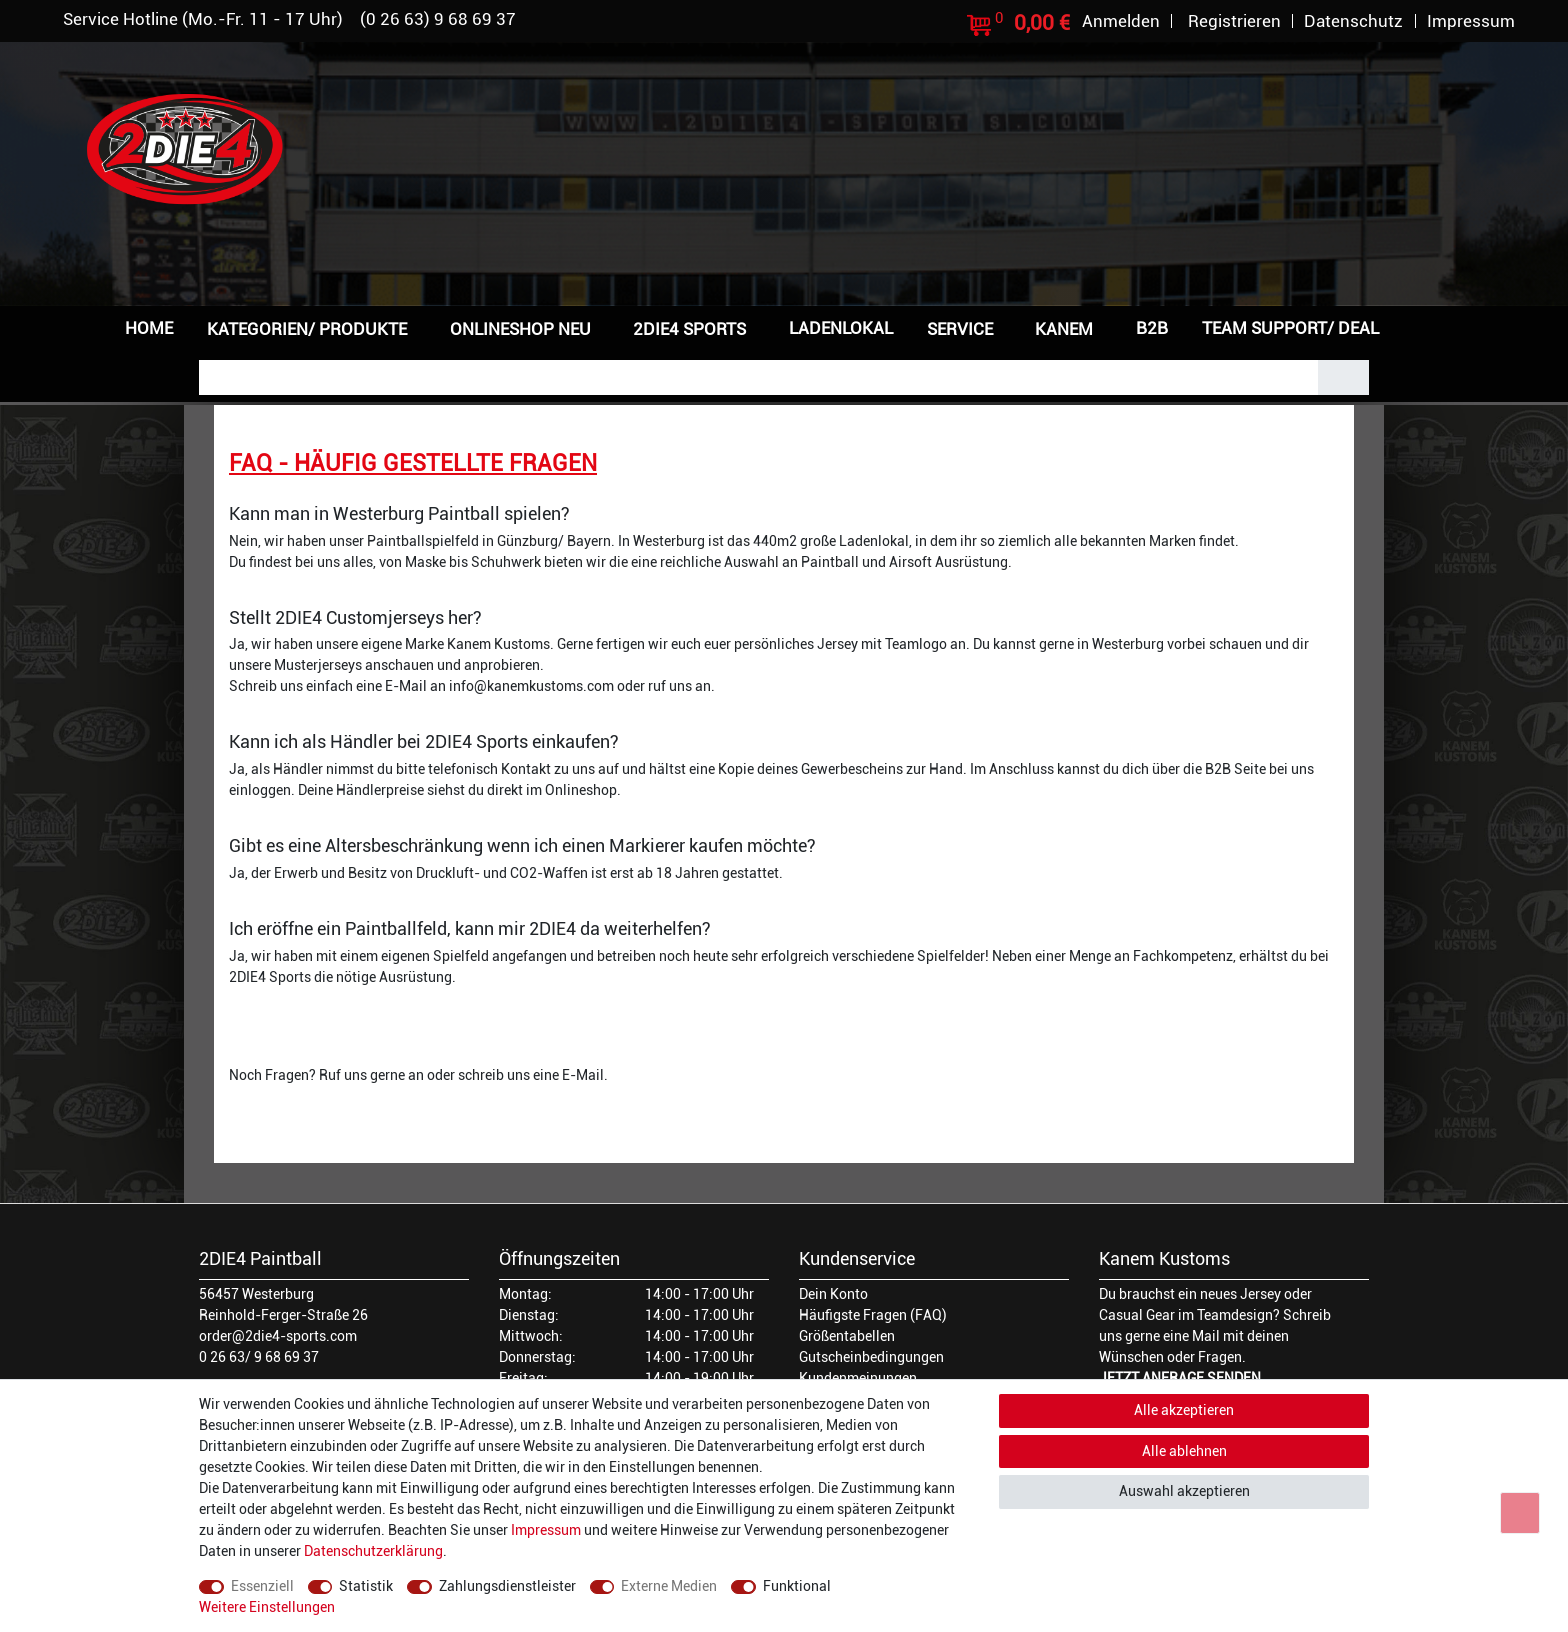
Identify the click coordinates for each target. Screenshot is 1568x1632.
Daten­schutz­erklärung (373, 1551)
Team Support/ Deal (1290, 328)
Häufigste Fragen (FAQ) (873, 1315)
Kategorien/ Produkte (307, 329)
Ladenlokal (841, 328)
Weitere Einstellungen (267, 1607)
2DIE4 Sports (689, 329)
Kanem (1064, 329)
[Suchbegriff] (758, 377)
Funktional (797, 1586)
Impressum (546, 1530)
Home (149, 328)
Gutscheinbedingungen (871, 1357)
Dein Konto (833, 1294)
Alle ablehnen (1184, 1451)
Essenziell (262, 1586)
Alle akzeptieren (1184, 1410)
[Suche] (1343, 377)
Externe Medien (669, 1586)
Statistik (366, 1586)
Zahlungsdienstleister (507, 1586)
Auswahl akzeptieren (1184, 1491)
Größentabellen (847, 1336)
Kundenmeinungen (858, 1378)
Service (960, 329)
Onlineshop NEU (520, 329)
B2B (1152, 328)
